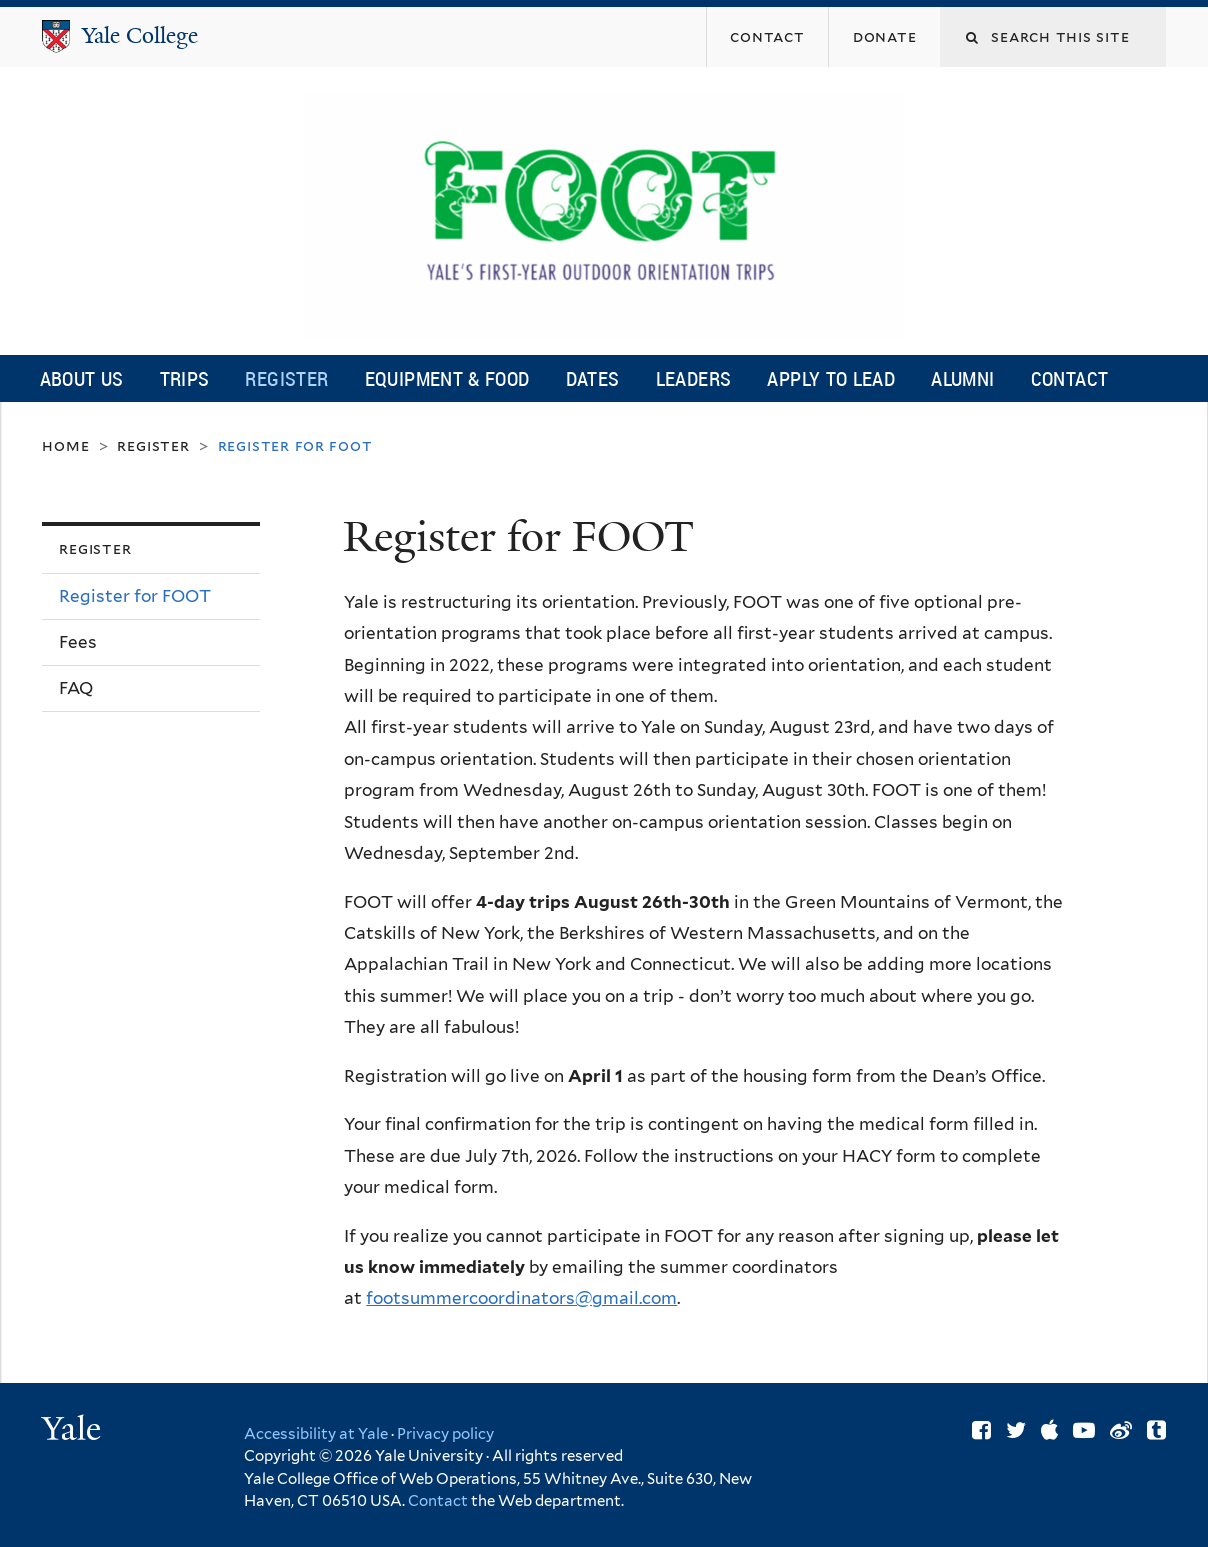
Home (65, 445)
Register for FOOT (135, 596)
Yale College (140, 35)
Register (286, 378)
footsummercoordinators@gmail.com (521, 1298)
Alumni (962, 378)
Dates (593, 378)
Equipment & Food (447, 378)
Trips (185, 378)
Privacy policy (445, 1434)
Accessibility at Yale (316, 1434)
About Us (82, 378)
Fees (78, 642)
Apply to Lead (831, 378)
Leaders (694, 378)
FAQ (76, 688)
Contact (1070, 378)
